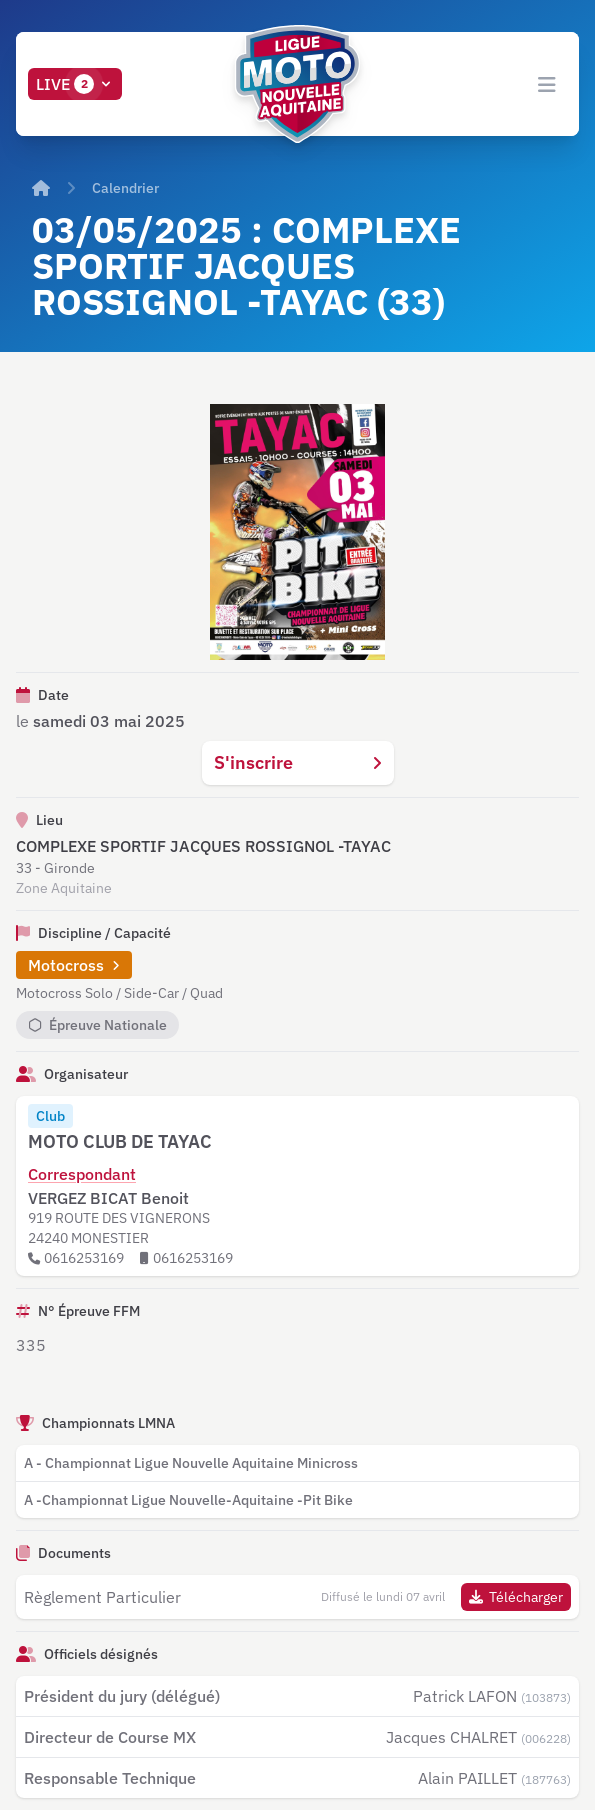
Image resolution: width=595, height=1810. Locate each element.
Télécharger (516, 1597)
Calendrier (125, 188)
